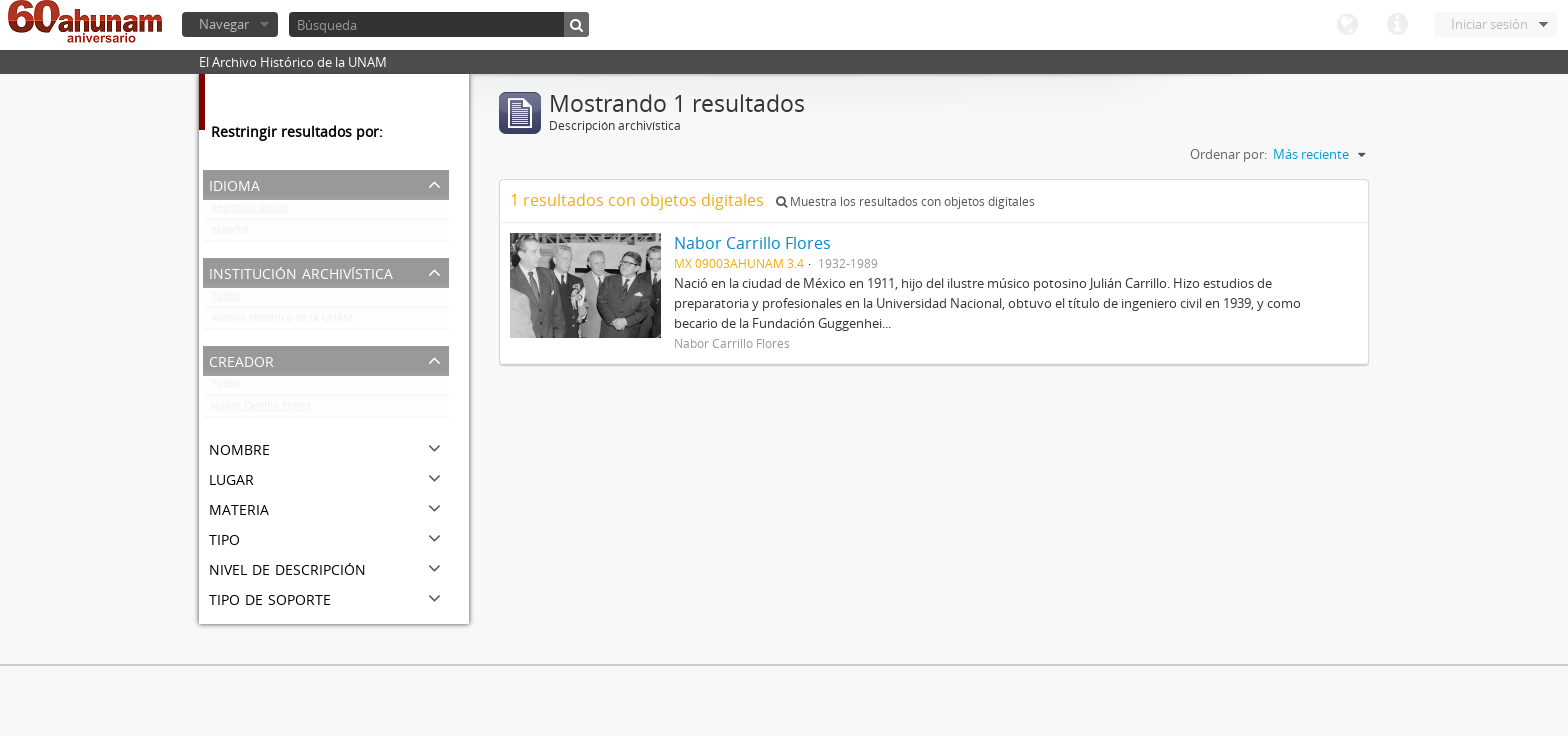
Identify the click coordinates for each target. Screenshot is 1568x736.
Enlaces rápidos (1397, 25)
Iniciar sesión (1489, 24)
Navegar (224, 24)
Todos (225, 300)
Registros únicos (250, 212)
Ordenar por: (1228, 154)
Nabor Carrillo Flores (261, 410)
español (230, 234)
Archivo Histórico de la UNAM (281, 322)
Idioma (1347, 25)
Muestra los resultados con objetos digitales (905, 201)
